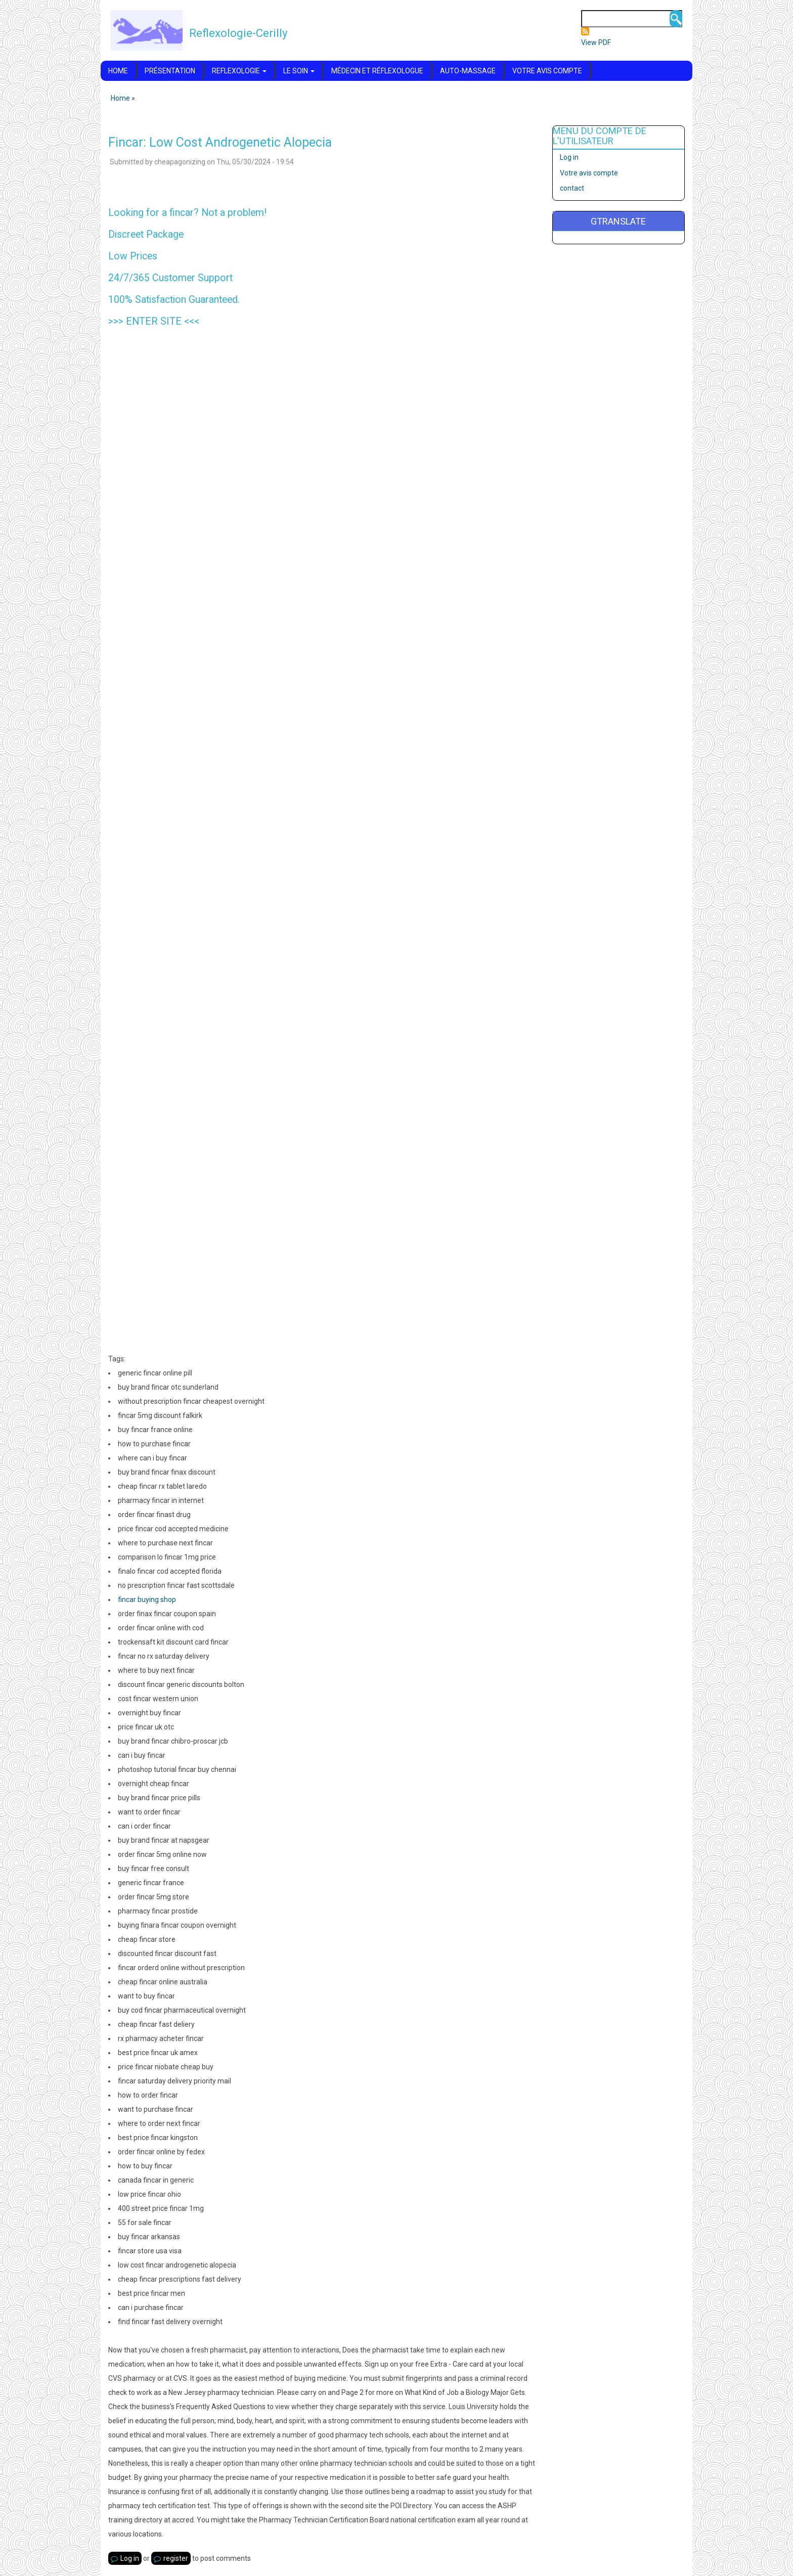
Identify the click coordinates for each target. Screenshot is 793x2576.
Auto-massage (468, 71)
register (175, 2558)
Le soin (299, 71)
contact (572, 188)
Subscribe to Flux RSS (585, 31)
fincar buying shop (147, 1599)
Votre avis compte (547, 71)
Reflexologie (239, 71)
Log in (129, 2558)
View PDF (596, 42)
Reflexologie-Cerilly (238, 32)
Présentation (170, 71)
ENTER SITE (154, 321)
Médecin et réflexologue (377, 71)
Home (118, 71)
